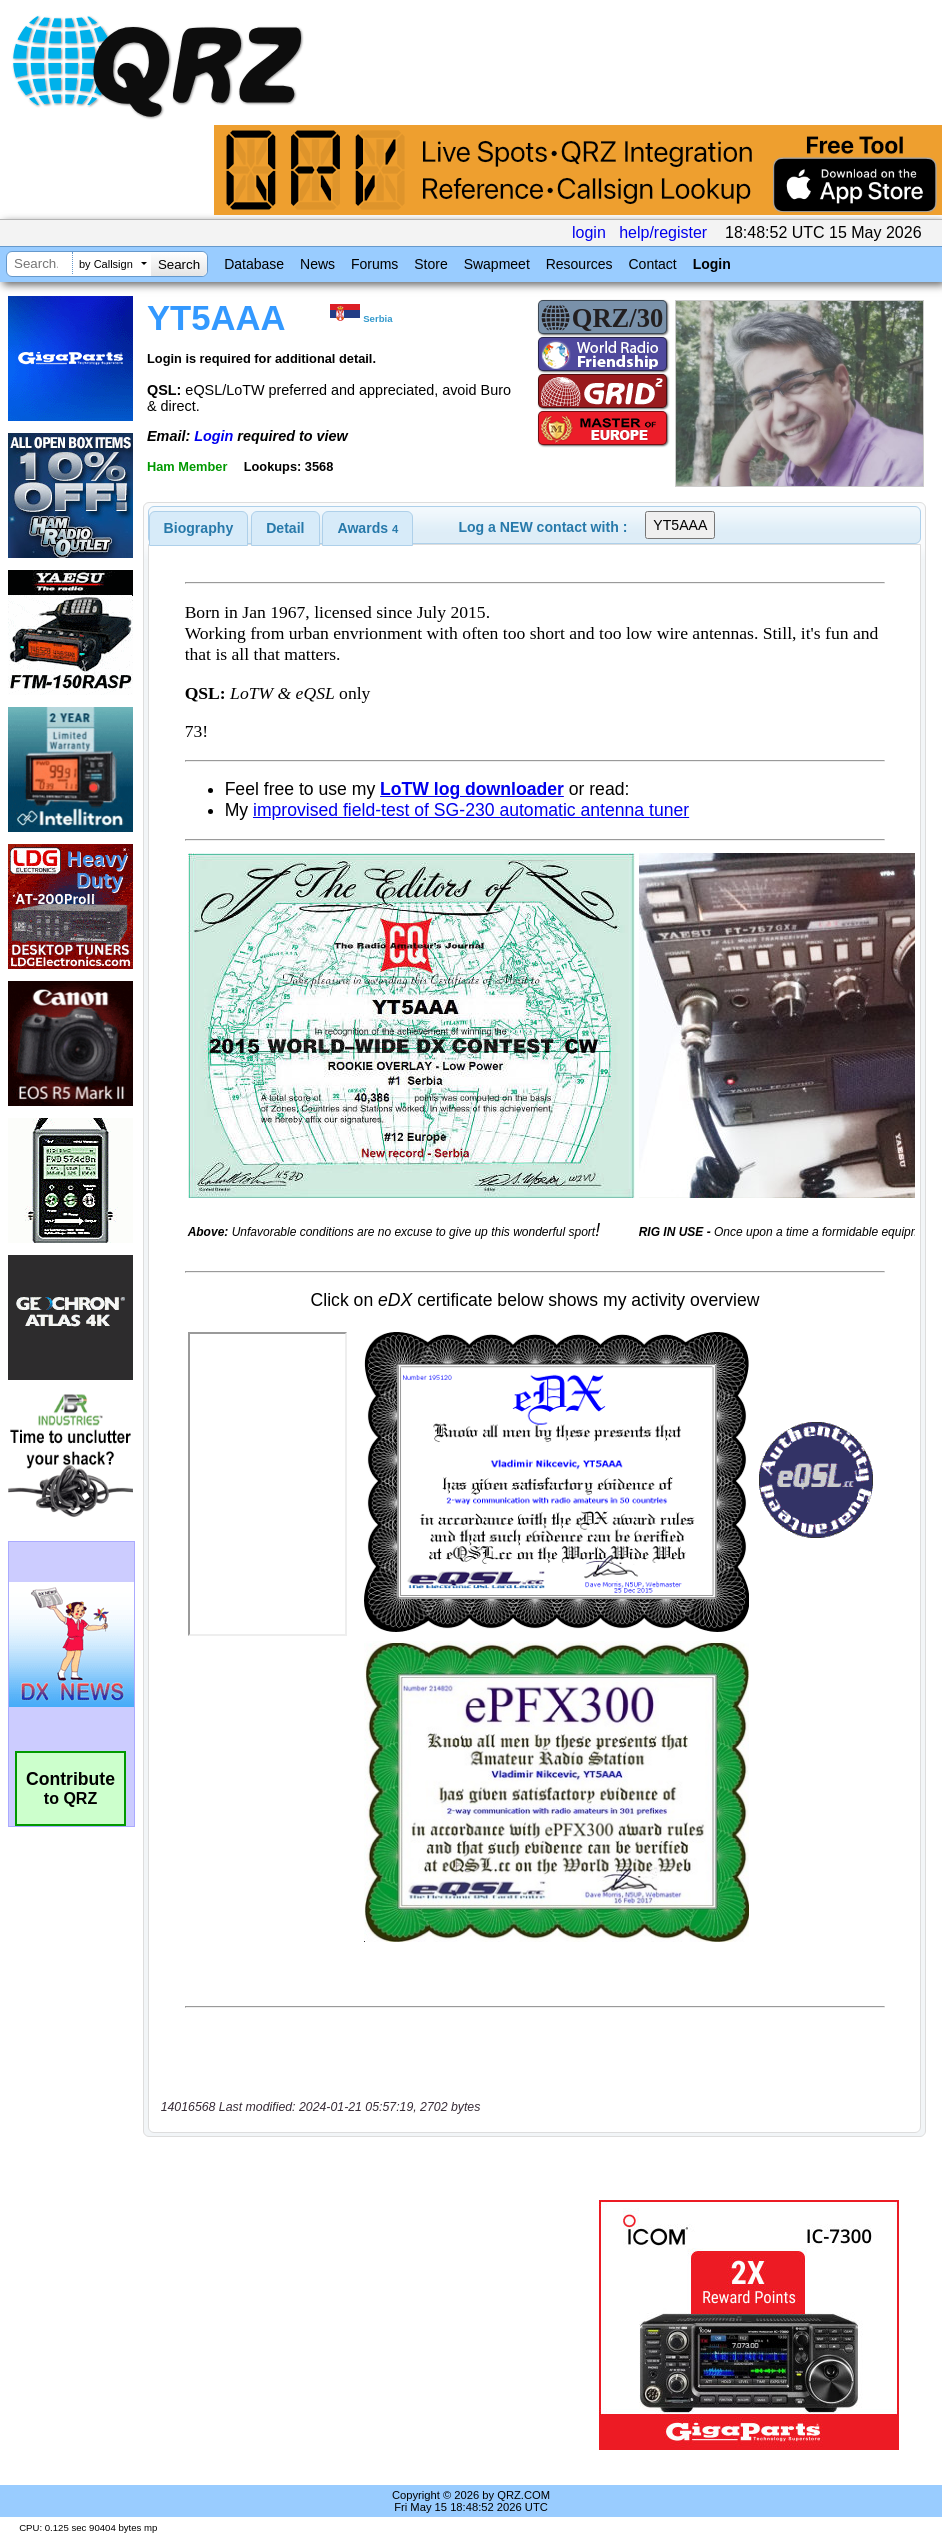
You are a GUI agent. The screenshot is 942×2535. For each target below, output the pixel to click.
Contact (652, 264)
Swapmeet (497, 264)
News (317, 264)
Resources (579, 264)
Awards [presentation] (368, 528)
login (589, 232)
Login (712, 264)
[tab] (199, 528)
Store (430, 264)
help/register (663, 232)
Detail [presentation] (285, 528)
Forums (374, 264)
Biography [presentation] (199, 528)
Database (254, 264)
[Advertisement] (373, 2325)
